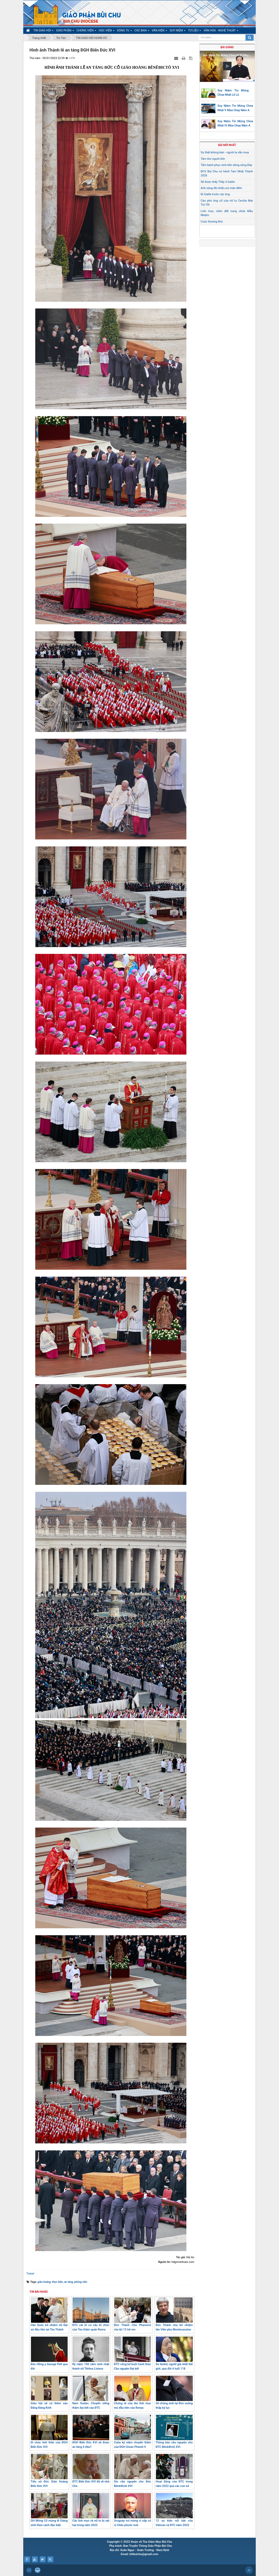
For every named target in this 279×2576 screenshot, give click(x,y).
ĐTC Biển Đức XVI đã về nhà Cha (90, 2471)
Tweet (30, 2273)
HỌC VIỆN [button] (107, 31)
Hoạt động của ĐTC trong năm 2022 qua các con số (174, 2471)
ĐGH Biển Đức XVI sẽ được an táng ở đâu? (90, 2432)
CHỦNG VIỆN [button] (86, 31)
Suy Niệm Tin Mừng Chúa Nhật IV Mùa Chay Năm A (235, 123)
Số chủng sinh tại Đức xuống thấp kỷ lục (174, 2392)
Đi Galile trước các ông (215, 194)
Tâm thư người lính (213, 159)
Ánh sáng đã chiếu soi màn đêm (221, 188)
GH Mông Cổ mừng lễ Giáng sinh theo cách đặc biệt (49, 2510)
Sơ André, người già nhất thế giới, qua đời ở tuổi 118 (174, 2353)
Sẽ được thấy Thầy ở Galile (218, 182)
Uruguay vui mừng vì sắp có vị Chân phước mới (132, 2510)
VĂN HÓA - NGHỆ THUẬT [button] (220, 31)
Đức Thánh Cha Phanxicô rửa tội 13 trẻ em (132, 2314)
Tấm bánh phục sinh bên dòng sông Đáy (226, 165)
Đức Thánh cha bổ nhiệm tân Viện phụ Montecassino (174, 2314)
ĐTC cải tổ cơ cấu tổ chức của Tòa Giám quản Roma (90, 2314)
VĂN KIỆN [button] (159, 31)
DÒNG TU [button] (124, 31)
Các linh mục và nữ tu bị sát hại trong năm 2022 (90, 2510)
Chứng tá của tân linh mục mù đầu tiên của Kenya (132, 2392)
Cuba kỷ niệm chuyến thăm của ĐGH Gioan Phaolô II (132, 2432)
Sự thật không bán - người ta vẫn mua (225, 152)
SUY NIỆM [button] (177, 31)
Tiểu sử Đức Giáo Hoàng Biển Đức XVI (49, 2471)
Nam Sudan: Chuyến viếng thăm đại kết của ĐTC (90, 2392)
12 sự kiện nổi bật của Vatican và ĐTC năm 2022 (174, 2510)
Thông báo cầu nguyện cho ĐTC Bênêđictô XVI (174, 2432)
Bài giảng (227, 47)
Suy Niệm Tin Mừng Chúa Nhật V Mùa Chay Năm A (235, 108)
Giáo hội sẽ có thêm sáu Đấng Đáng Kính (49, 2392)
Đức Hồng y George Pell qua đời (49, 2353)
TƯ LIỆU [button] (194, 31)
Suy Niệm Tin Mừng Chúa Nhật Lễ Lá (233, 93)
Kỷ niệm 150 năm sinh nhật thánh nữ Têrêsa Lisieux (90, 2353)
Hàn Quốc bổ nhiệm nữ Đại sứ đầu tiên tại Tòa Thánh (49, 2314)
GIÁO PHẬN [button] (65, 31)
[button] (227, 66)
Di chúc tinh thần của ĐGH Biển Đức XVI (49, 2432)
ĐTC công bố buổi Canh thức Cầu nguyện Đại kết (132, 2353)
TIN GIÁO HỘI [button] (43, 31)
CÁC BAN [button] (141, 31)
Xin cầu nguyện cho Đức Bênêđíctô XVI (132, 2471)
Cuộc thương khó (212, 221)
